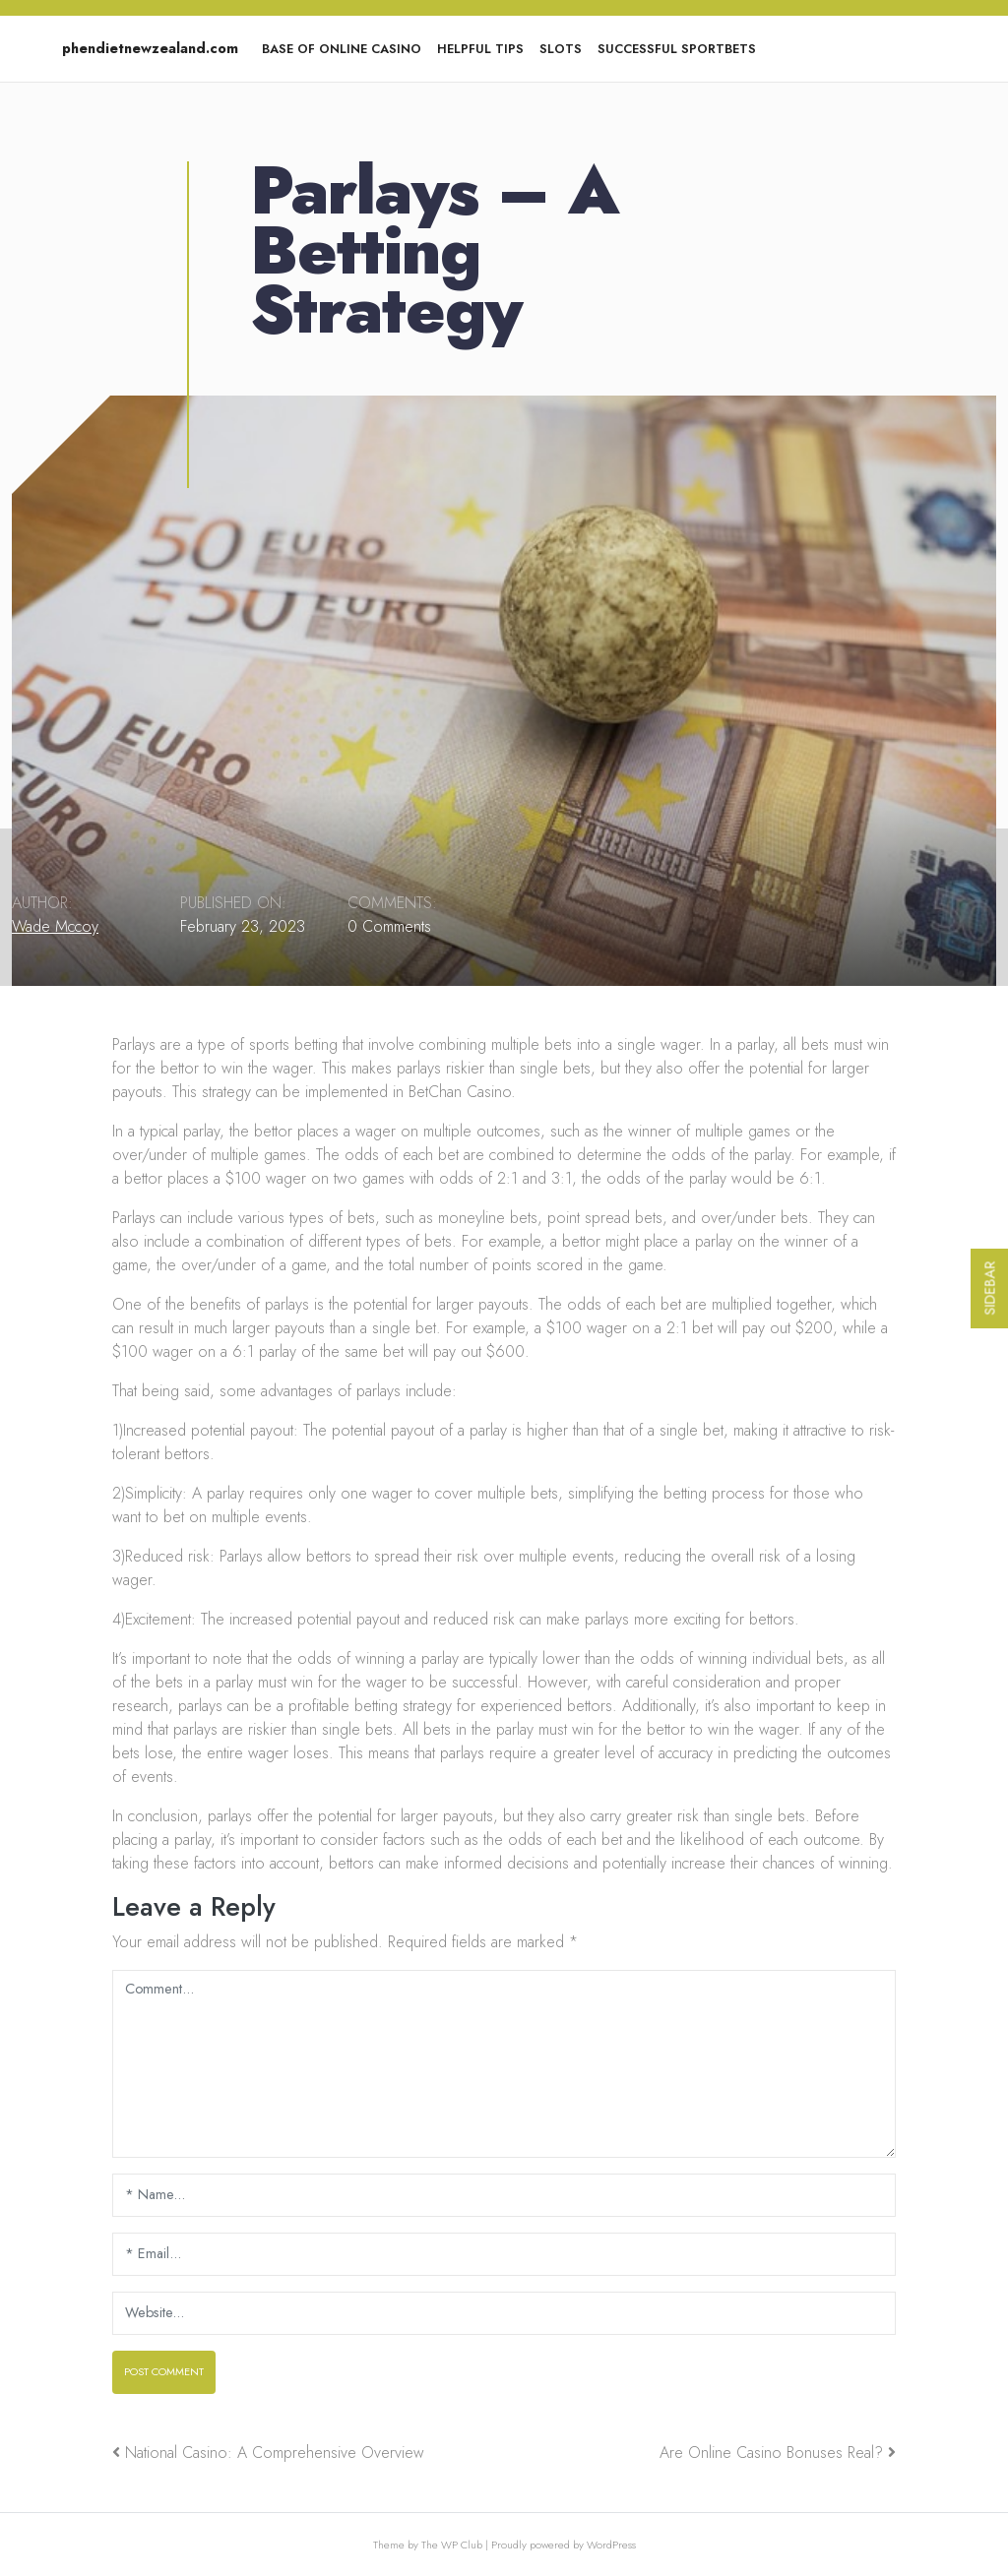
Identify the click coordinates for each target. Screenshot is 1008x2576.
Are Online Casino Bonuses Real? (771, 2452)
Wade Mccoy (55, 926)
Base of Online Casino (341, 48)
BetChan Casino (460, 1091)
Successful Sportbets (677, 48)
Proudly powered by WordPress (563, 2544)
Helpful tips (480, 48)
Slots (560, 48)
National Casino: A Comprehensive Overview (274, 2452)
